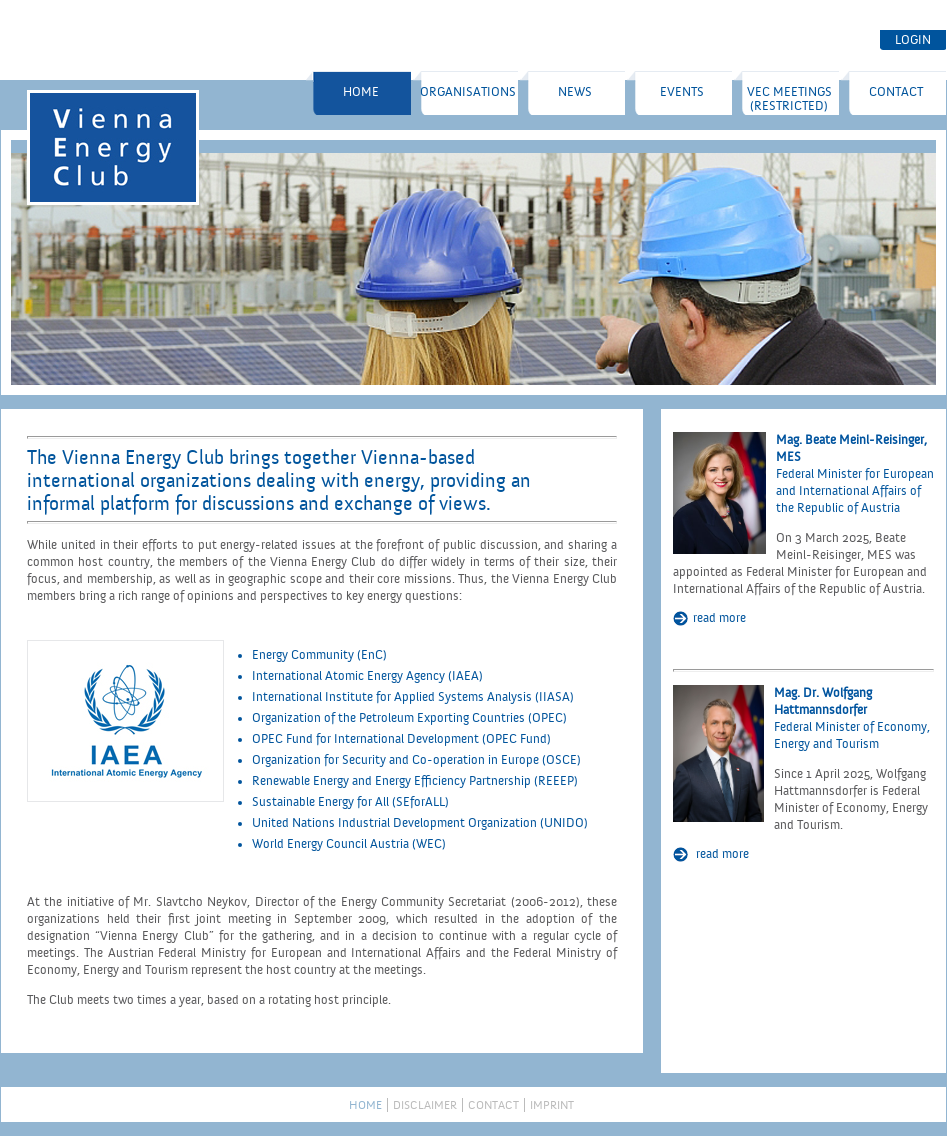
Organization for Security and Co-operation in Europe (395, 760)
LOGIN (913, 40)
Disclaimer (425, 1105)
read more (719, 618)
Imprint (552, 1105)
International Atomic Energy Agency (348, 676)
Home (361, 92)
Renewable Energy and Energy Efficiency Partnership (391, 781)
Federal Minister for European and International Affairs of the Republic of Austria (855, 491)
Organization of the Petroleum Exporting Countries (388, 718)
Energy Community (303, 655)
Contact (896, 92)
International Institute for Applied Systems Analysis (392, 697)
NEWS (575, 92)
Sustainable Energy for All (320, 802)
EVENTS (682, 92)
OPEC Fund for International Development (367, 739)
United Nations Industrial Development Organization (394, 823)
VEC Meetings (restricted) (789, 99)
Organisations (468, 92)
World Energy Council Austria (330, 844)
